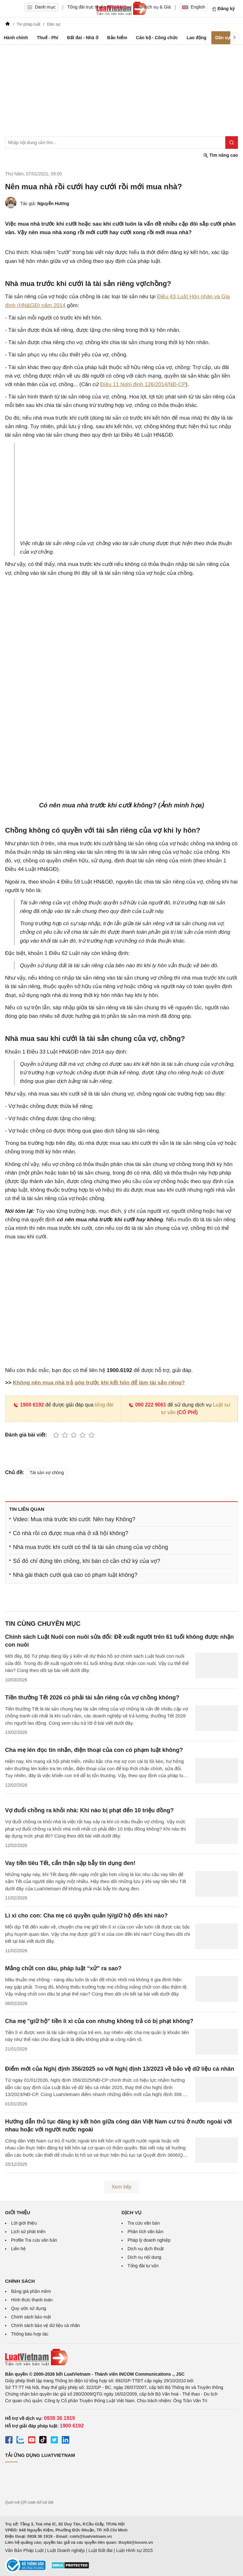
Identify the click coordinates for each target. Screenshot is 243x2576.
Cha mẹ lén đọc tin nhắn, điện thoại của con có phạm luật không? (94, 1750)
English (193, 6)
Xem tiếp (121, 2187)
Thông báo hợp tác (29, 2333)
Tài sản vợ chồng (47, 1472)
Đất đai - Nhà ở (82, 37)
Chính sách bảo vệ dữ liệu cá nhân (45, 2325)
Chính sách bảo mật (31, 2316)
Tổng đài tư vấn (143, 2265)
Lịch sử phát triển (28, 2231)
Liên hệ (18, 2248)
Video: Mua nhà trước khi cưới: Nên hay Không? (74, 1519)
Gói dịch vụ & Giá (153, 6)
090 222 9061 (147, 1404)
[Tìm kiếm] (231, 142)
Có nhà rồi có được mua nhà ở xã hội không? (70, 1533)
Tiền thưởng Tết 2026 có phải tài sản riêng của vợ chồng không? (92, 1697)
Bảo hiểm (117, 37)
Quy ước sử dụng (28, 2308)
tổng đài (104, 1404)
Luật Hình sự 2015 (134, 2550)
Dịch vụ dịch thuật (146, 2248)
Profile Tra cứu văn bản (34, 2240)
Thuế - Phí (47, 37)
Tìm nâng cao (220, 155)
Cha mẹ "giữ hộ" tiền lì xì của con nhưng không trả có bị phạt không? (99, 2021)
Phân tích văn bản (145, 2231)
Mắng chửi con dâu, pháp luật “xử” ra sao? (63, 1968)
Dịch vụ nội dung (144, 2257)
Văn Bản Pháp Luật (24, 2550)
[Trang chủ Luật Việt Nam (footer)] (121, 2357)
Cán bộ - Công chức (157, 37)
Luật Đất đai (100, 2550)
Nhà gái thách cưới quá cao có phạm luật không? (75, 1575)
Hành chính (16, 37)
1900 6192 (28, 1404)
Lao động (196, 37)
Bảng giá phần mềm (31, 2291)
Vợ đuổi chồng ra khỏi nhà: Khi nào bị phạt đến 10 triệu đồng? (89, 1810)
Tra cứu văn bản (144, 2223)
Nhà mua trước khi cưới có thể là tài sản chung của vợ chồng (90, 1547)
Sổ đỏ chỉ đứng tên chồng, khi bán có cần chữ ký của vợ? (86, 1561)
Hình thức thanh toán (32, 2299)
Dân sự (222, 37)
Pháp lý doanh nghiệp (149, 2240)
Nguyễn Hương (53, 203)
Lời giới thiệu (24, 2223)
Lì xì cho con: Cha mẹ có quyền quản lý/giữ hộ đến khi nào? (86, 1915)
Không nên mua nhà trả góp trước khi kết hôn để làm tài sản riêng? (99, 1383)
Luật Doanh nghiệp (66, 2550)
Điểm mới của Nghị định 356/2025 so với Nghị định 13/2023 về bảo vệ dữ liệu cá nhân (119, 2069)
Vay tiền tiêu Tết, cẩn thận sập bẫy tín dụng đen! (70, 1863)
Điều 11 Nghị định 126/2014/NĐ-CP (143, 384)
